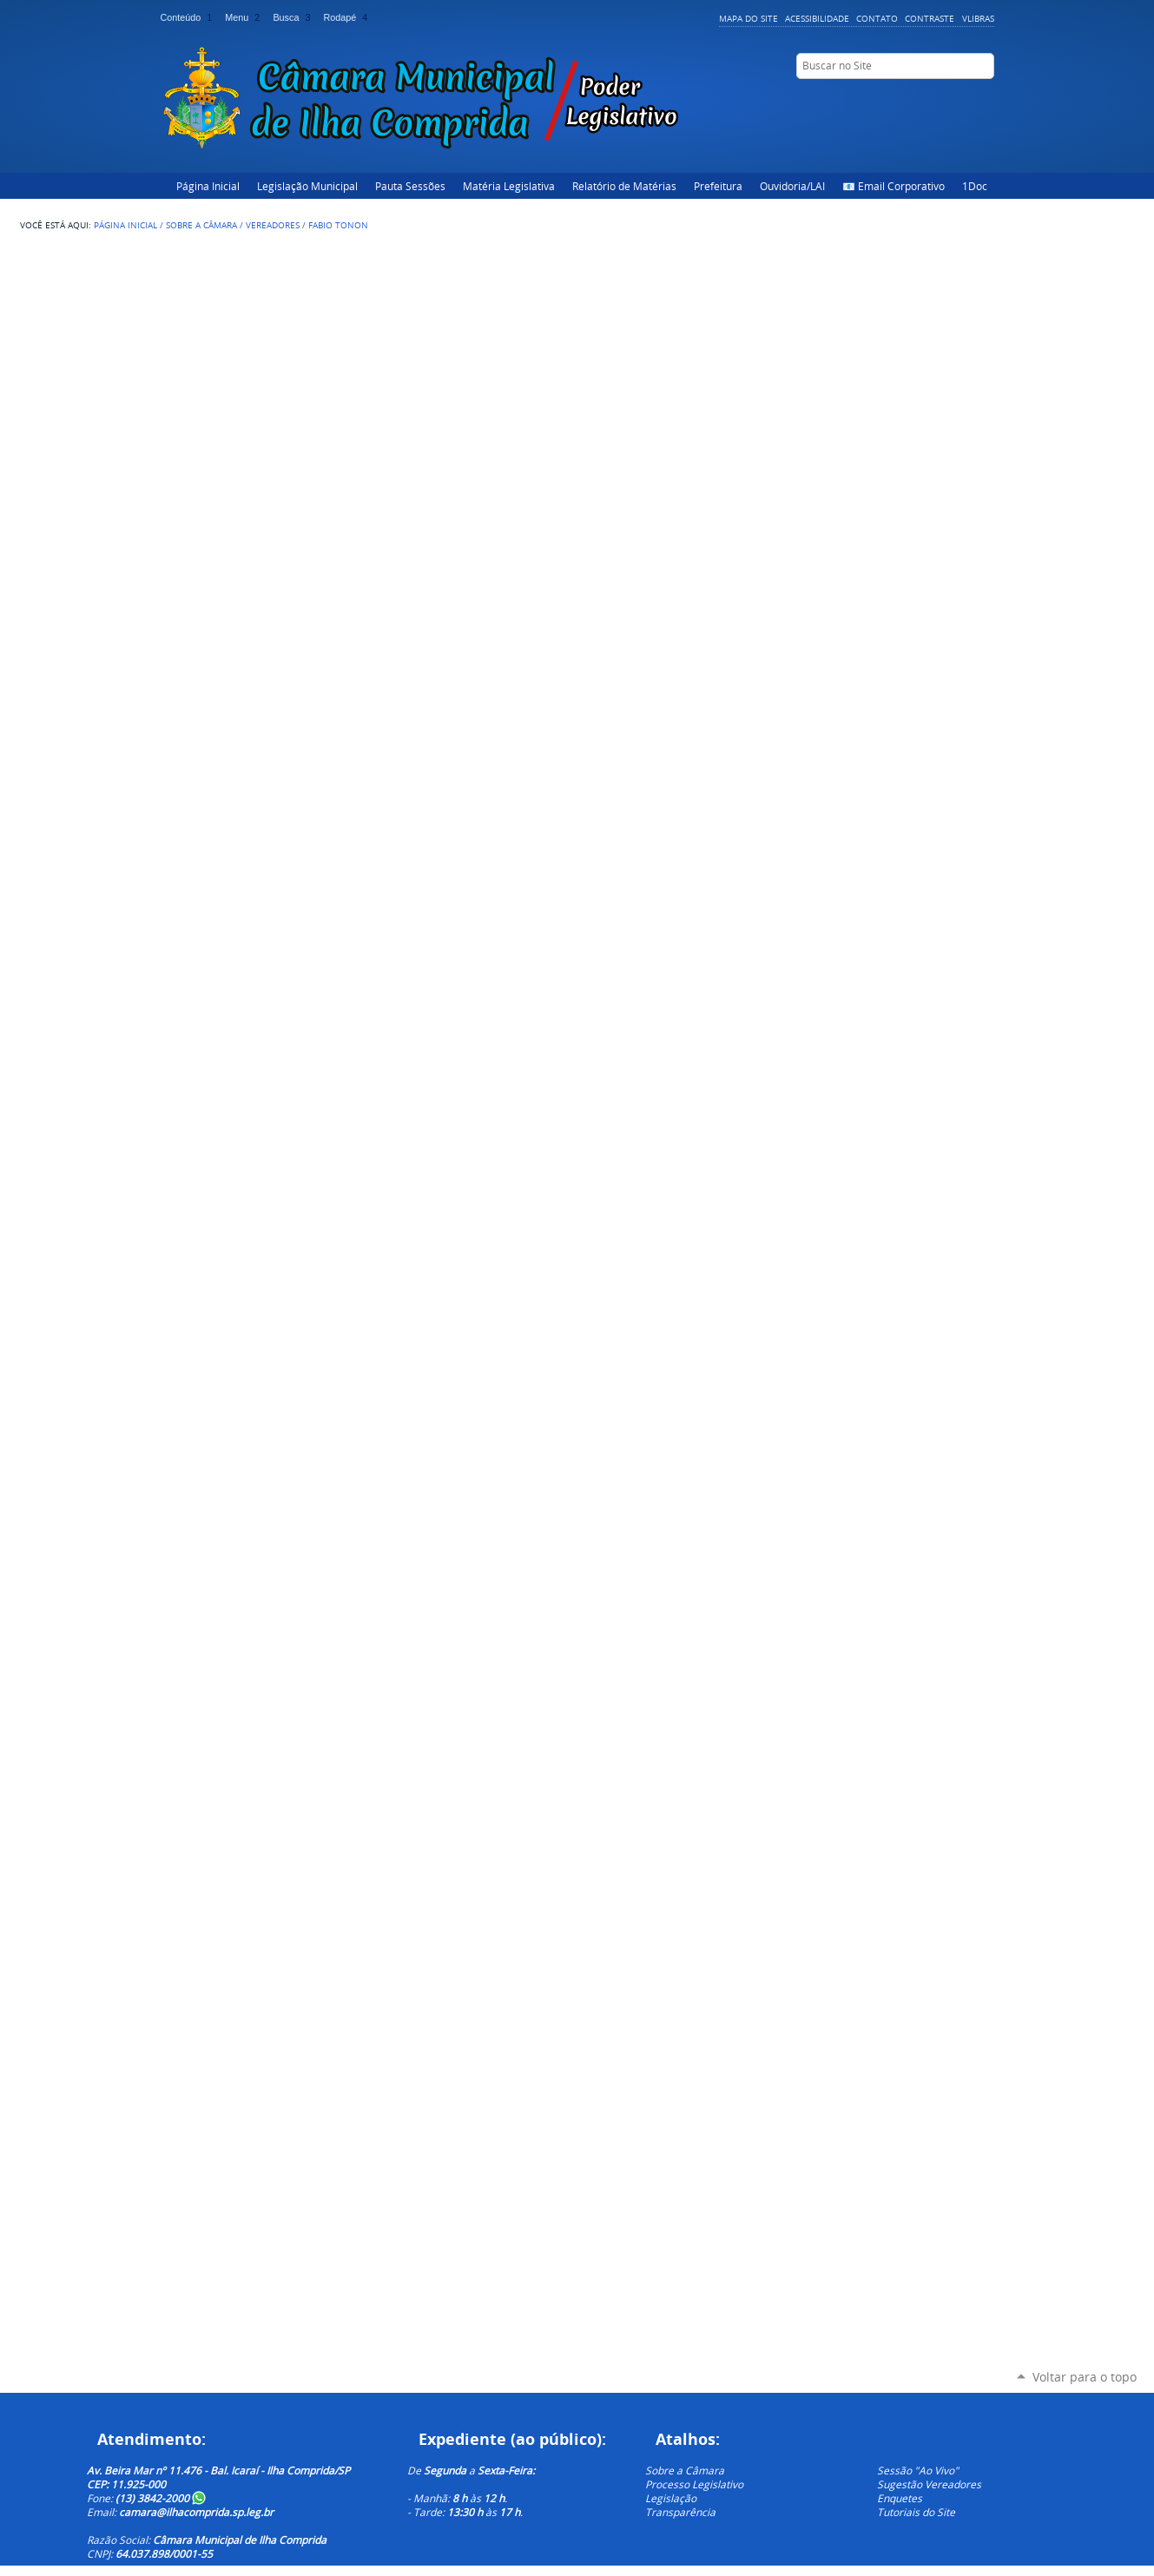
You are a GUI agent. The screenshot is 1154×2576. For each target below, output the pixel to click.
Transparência (680, 2512)
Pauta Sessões (410, 186)
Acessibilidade (817, 18)
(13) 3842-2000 (160, 2498)
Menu (245, 17)
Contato (877, 18)
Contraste (929, 18)
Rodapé (347, 17)
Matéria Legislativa (509, 186)
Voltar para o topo (1084, 2376)
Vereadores (273, 225)
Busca (294, 17)
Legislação (670, 2498)
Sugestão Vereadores (929, 2484)
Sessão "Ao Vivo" (918, 2470)
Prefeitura (718, 186)
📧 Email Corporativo (893, 186)
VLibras (978, 18)
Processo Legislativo (694, 2484)
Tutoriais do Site (916, 2512)
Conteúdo (190, 17)
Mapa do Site (748, 18)
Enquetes (899, 2498)
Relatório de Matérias (624, 186)
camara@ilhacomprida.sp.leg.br (196, 2512)
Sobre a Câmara (201, 225)
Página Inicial (208, 186)
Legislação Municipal (307, 186)
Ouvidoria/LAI (792, 186)
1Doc (974, 186)
